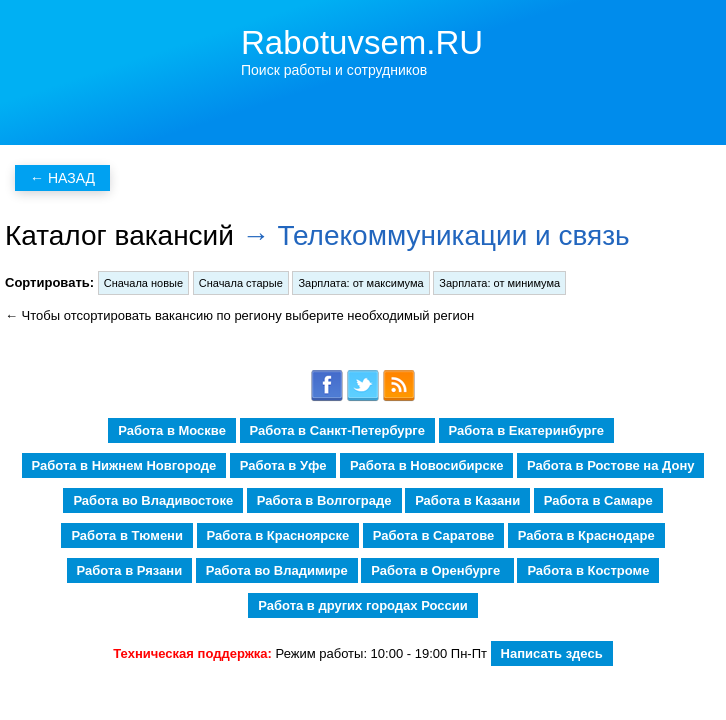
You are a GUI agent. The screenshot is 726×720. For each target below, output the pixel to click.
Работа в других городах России (362, 605)
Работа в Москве (172, 430)
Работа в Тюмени (127, 535)
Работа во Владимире (277, 570)
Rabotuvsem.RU (362, 42)
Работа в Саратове (433, 535)
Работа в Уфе (283, 465)
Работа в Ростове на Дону (610, 465)
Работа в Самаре (598, 500)
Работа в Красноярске (278, 535)
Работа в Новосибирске (426, 465)
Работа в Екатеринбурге (526, 430)
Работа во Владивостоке (153, 500)
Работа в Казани (467, 500)
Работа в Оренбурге (437, 570)
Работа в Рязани (130, 570)
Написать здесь (552, 653)
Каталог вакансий (119, 235)
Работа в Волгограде (324, 500)
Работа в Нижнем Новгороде (124, 465)
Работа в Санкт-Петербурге (337, 430)
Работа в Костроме (588, 570)
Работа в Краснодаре (586, 535)
